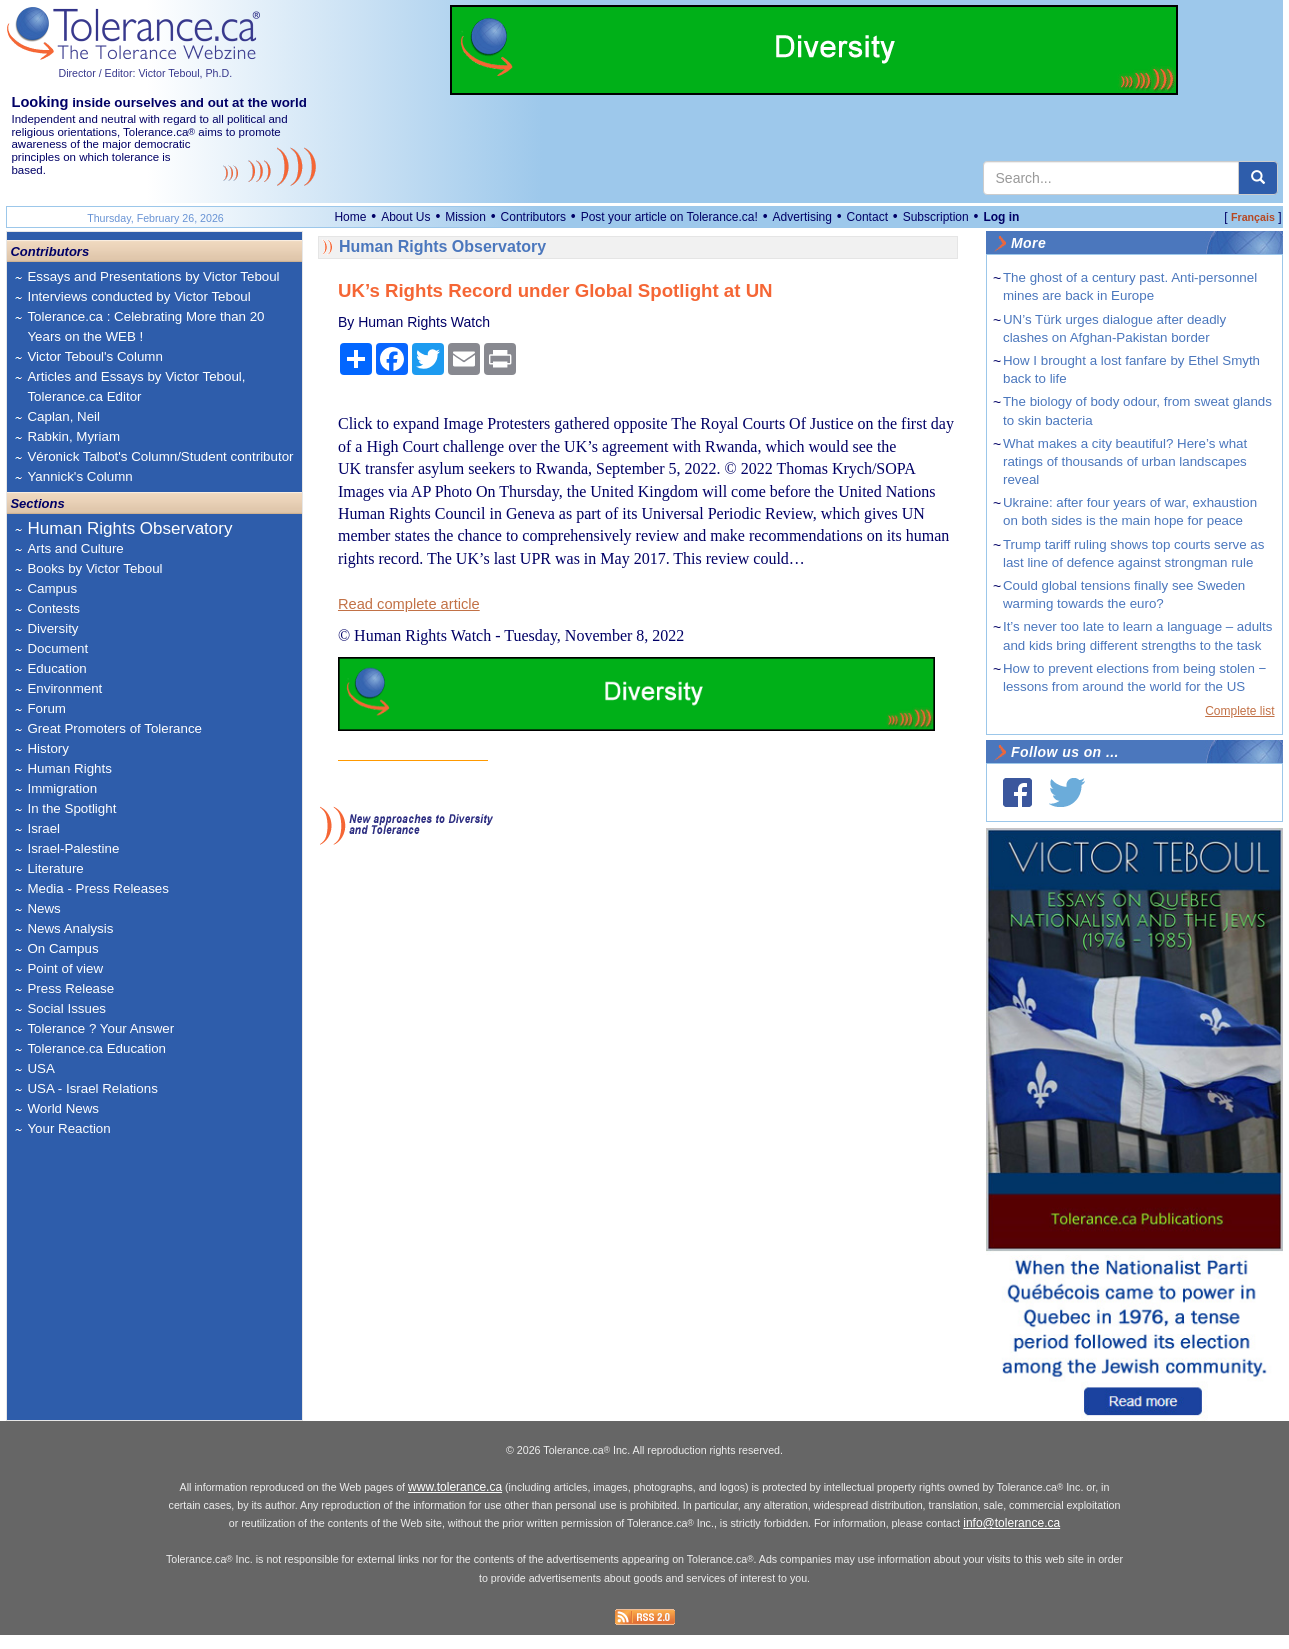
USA (40, 1068)
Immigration (62, 788)
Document (57, 648)
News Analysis (70, 928)
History (47, 748)
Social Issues (66, 1008)
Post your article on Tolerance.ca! (669, 217)
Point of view (65, 968)
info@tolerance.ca (1011, 1537)
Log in (1001, 217)
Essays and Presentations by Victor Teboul (153, 276)
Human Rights (69, 768)
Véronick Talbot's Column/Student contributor (160, 456)
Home (350, 217)
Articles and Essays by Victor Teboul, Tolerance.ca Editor (136, 386)
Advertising (802, 217)
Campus (52, 588)
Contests (53, 608)
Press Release (70, 988)
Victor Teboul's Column (94, 356)
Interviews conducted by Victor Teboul (138, 296)
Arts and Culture (75, 548)
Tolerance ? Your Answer (100, 1028)
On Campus (62, 948)
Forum (46, 708)
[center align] (1258, 178)
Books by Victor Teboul (94, 568)
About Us (405, 217)
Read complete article (409, 604)
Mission (465, 217)
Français (1253, 217)
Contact (867, 217)
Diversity (52, 628)
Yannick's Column (79, 476)
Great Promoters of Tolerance (114, 728)
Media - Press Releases (97, 888)
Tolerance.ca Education (96, 1048)
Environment (64, 688)
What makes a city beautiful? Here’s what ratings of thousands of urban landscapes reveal (1125, 461)
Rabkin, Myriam (73, 436)
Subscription (936, 217)
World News (63, 1108)
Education (56, 668)
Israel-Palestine (73, 848)
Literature (55, 868)
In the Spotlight (71, 808)
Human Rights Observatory (129, 528)
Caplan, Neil (63, 416)
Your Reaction (68, 1128)
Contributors (533, 217)
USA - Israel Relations (92, 1088)
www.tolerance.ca (455, 1500)
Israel (43, 828)
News (43, 908)
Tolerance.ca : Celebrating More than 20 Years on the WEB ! (145, 326)
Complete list (1239, 711)
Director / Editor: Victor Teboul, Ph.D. (145, 73)
